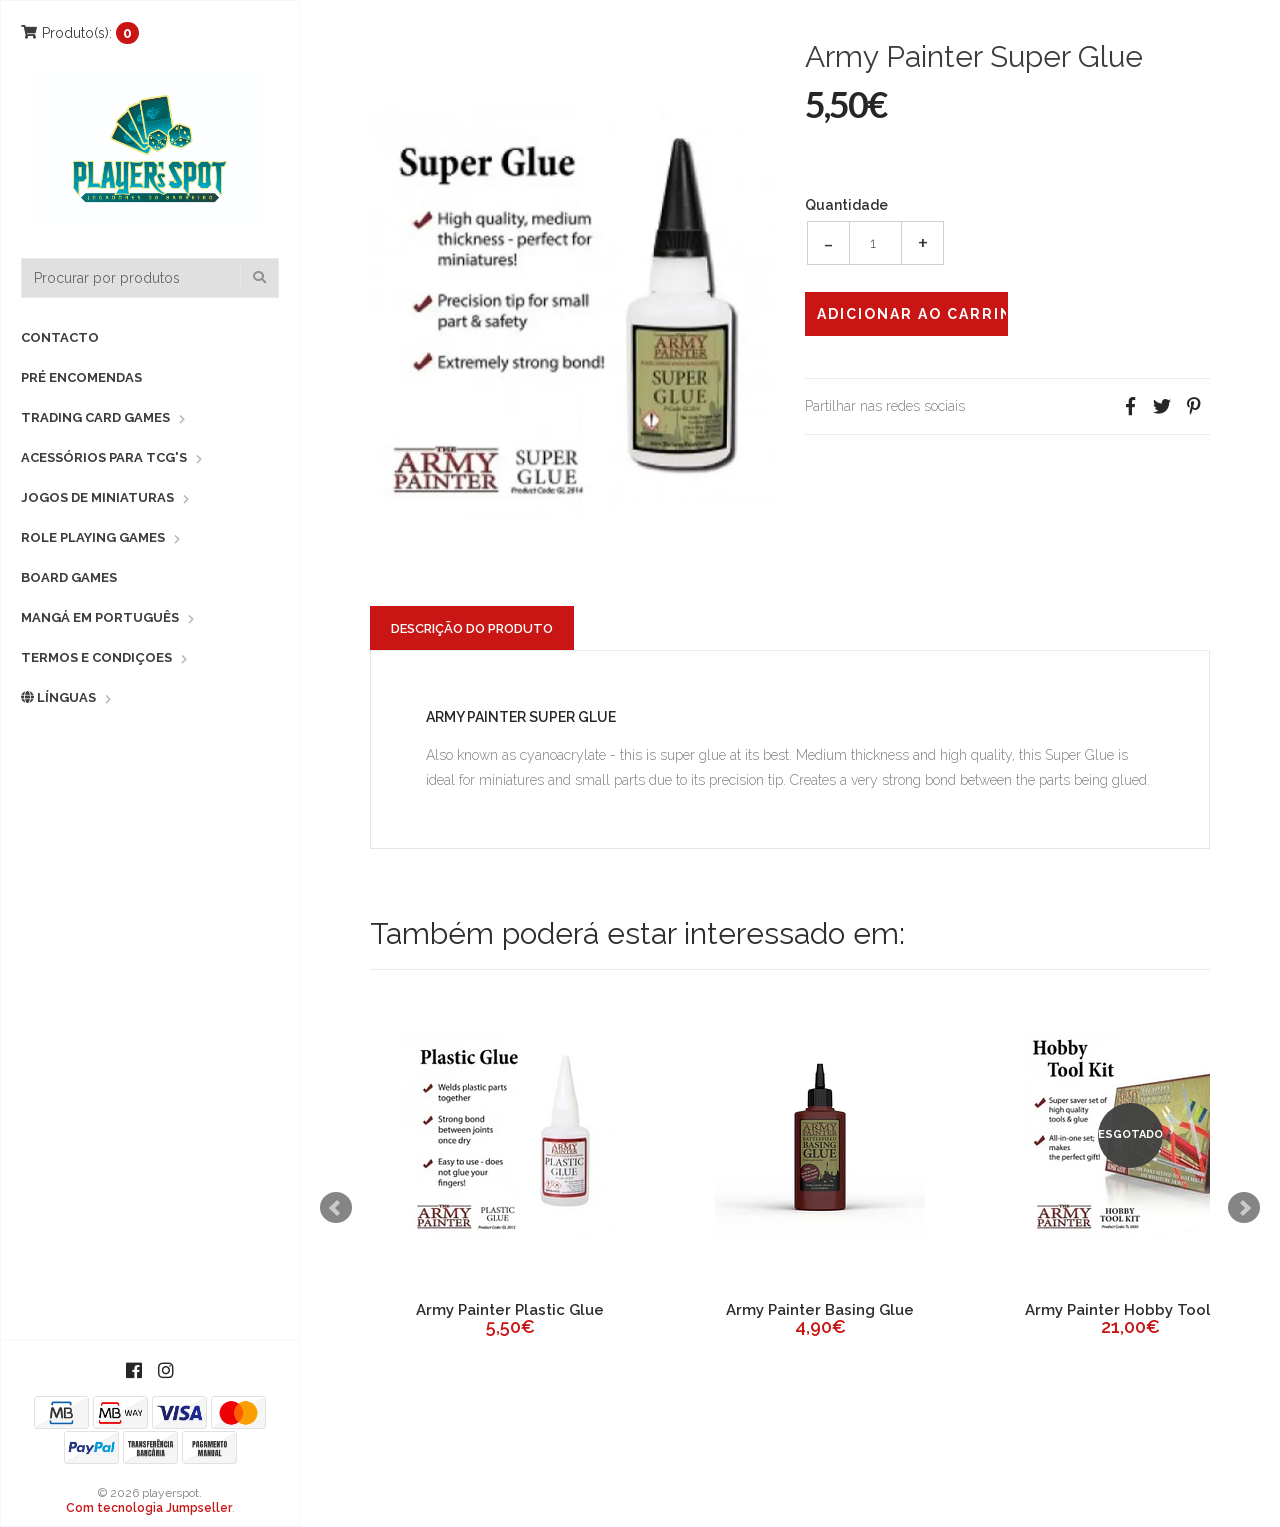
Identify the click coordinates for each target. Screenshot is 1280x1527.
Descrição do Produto (472, 628)
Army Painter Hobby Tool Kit (1130, 1310)
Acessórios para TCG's (104, 457)
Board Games (69, 577)
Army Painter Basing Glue (820, 1310)
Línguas (58, 697)
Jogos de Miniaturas (97, 497)
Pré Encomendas (81, 377)
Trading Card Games (95, 417)
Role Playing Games (93, 537)
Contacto (60, 337)
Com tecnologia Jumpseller (149, 1508)
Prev (336, 1208)
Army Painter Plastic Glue (510, 1310)
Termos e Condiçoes (96, 657)
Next (1244, 1208)
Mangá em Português (100, 617)
